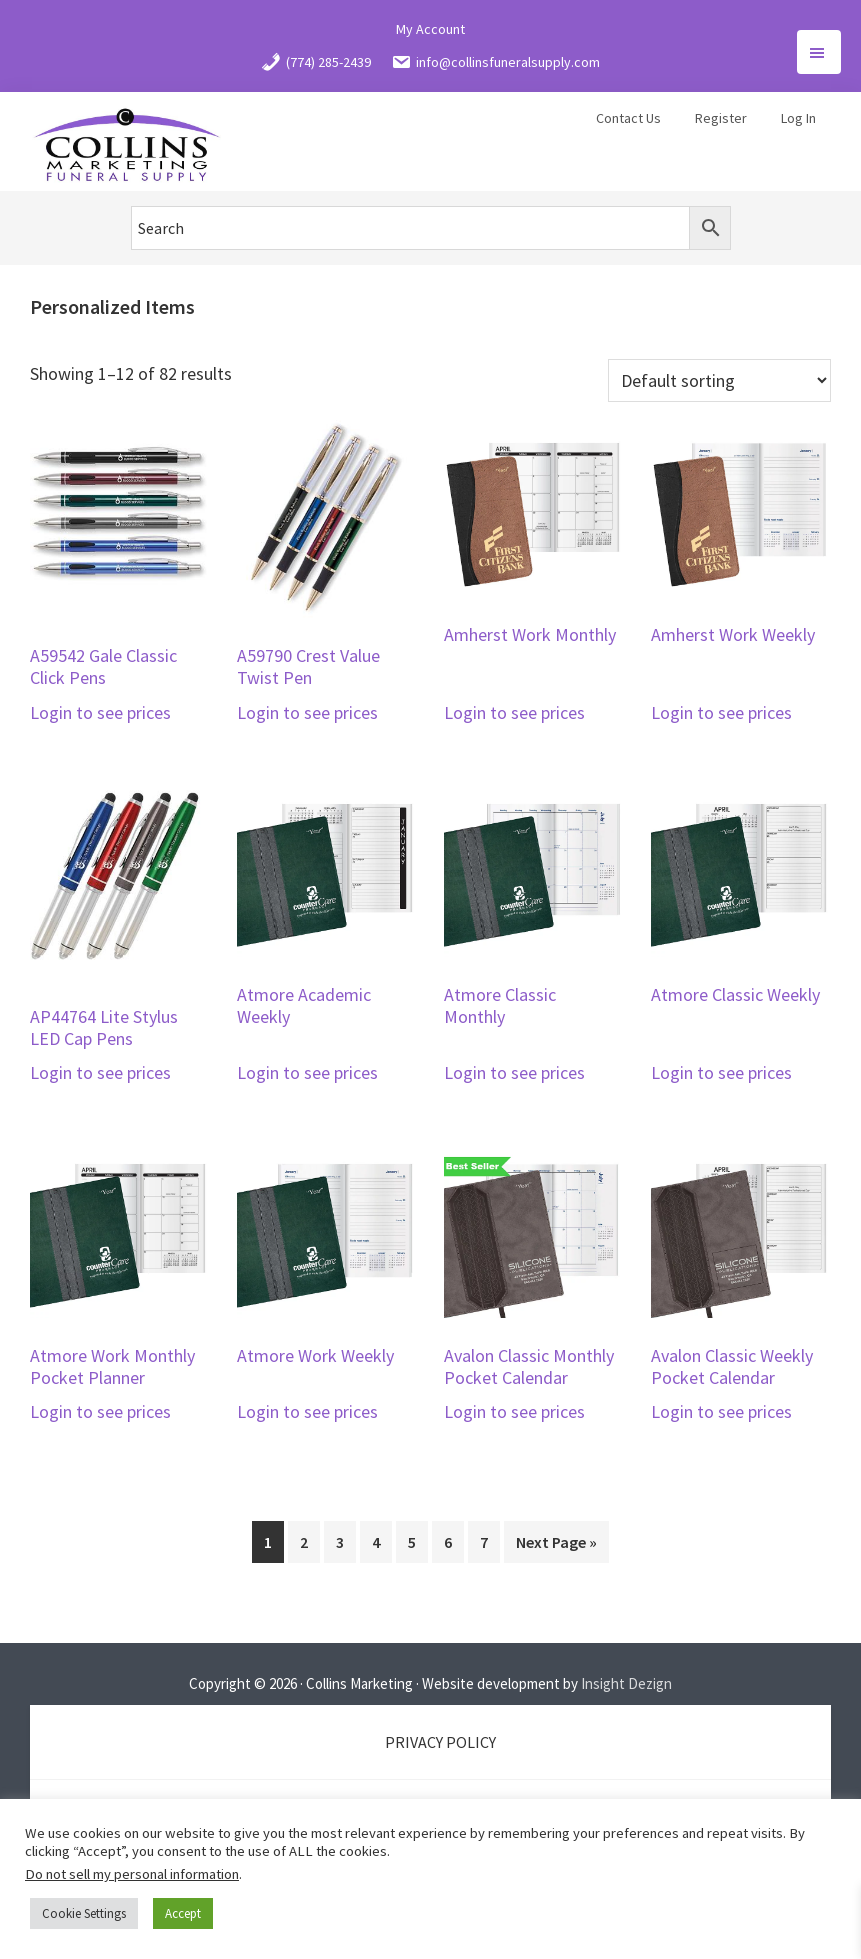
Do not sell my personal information (132, 1874)
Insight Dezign (626, 1683)
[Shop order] (719, 380)
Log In (798, 118)
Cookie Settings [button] (84, 1913)
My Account (430, 29)
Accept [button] (183, 1913)
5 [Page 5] (412, 1542)
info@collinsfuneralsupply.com (495, 62)
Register (721, 118)
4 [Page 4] (376, 1542)
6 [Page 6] (448, 1542)
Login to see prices (100, 712)
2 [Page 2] (304, 1542)
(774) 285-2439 (316, 62)
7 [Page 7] (484, 1542)
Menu (819, 52)
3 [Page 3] (340, 1542)
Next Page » (556, 1542)
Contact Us (628, 118)
